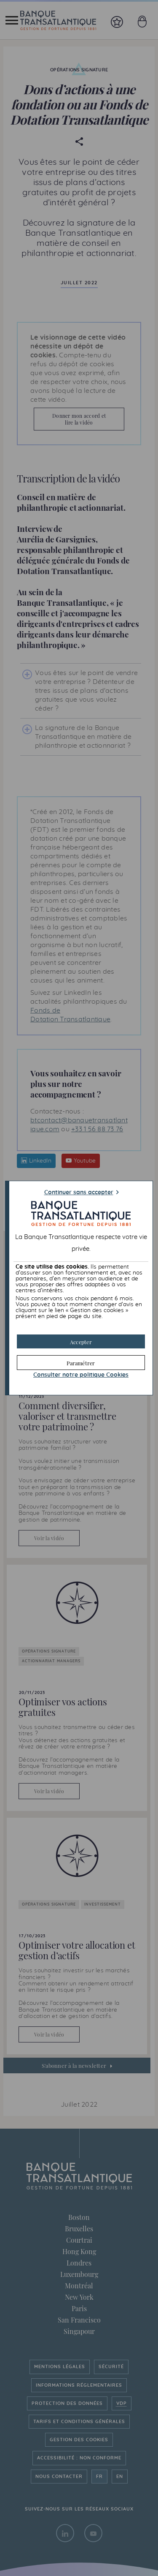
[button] (81, 1341)
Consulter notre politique (81, 1375)
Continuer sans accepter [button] (78, 1192)
